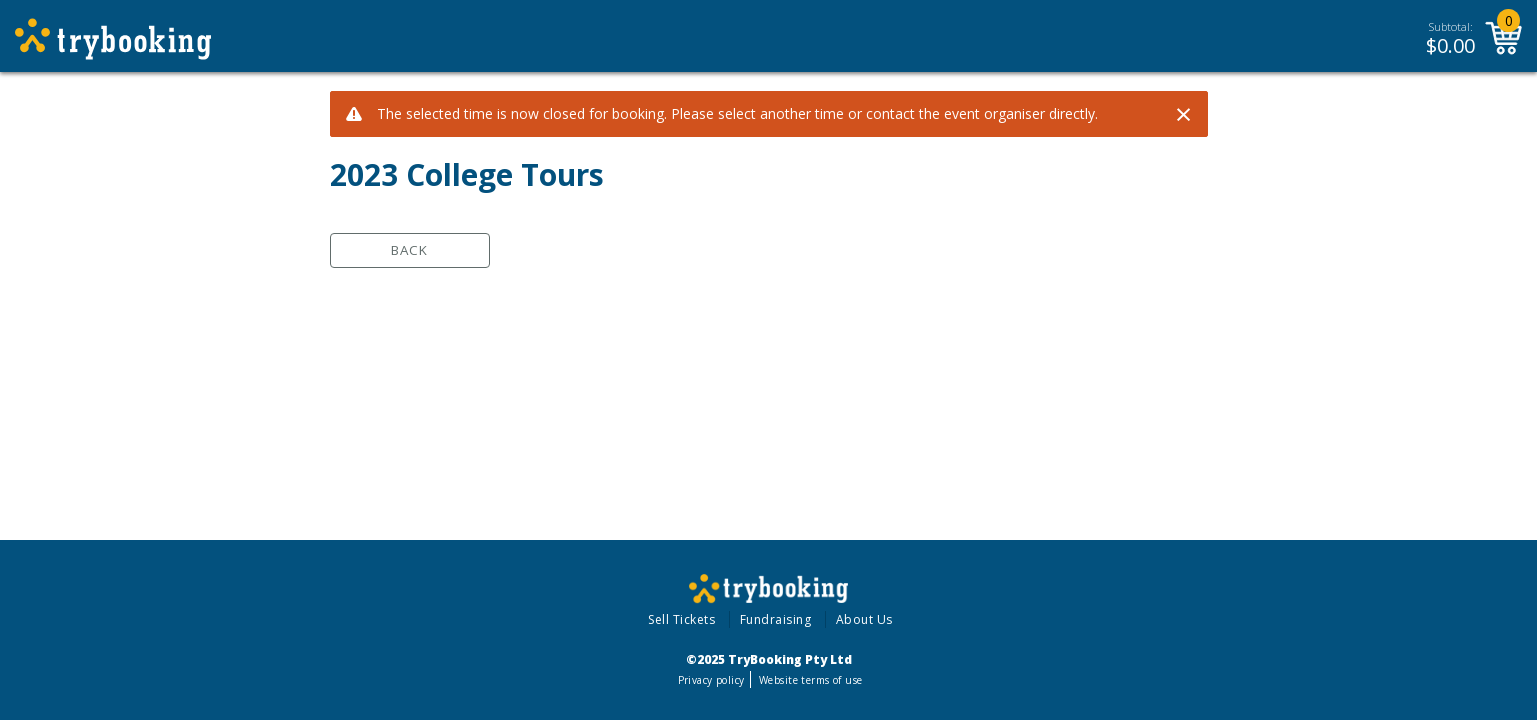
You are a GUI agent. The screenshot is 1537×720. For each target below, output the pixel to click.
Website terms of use (810, 680)
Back (409, 250)
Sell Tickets (681, 619)
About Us (864, 619)
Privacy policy (711, 680)
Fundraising (776, 619)
